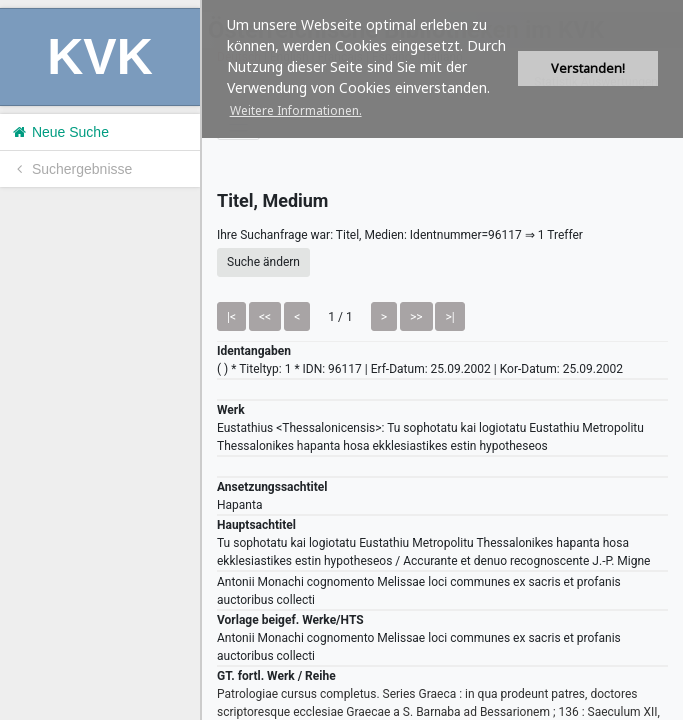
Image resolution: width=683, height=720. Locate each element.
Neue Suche (59, 132)
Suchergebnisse (71, 169)
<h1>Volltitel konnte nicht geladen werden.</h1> (442, 360)
